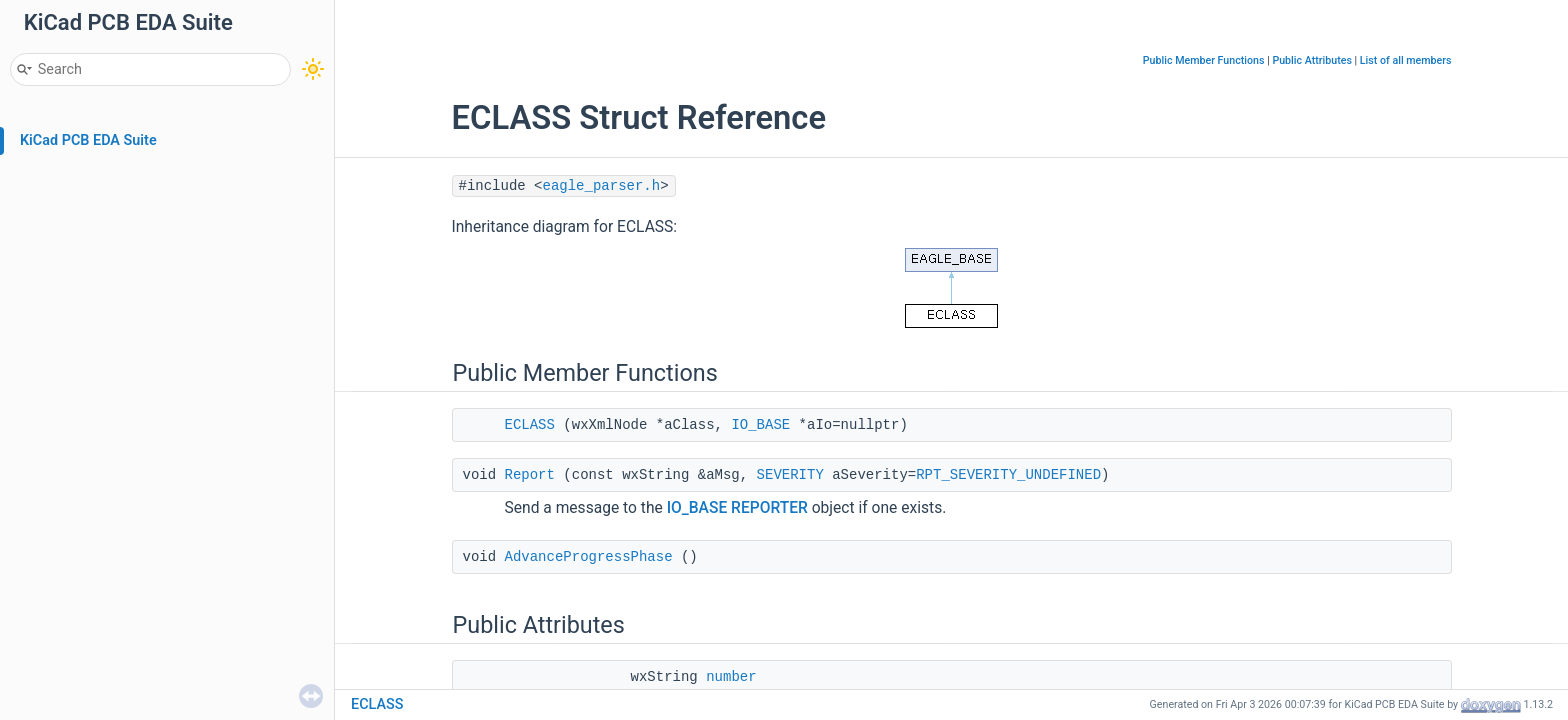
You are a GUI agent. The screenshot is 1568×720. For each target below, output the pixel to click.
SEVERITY (790, 475)
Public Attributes (1312, 60)
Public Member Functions (1204, 60)
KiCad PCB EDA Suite (88, 140)
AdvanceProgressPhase (589, 557)
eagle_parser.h (602, 186)
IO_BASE (760, 425)
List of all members (1406, 60)
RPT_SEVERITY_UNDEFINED (1008, 475)
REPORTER (769, 508)
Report (530, 475)
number (731, 677)
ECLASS (530, 425)
